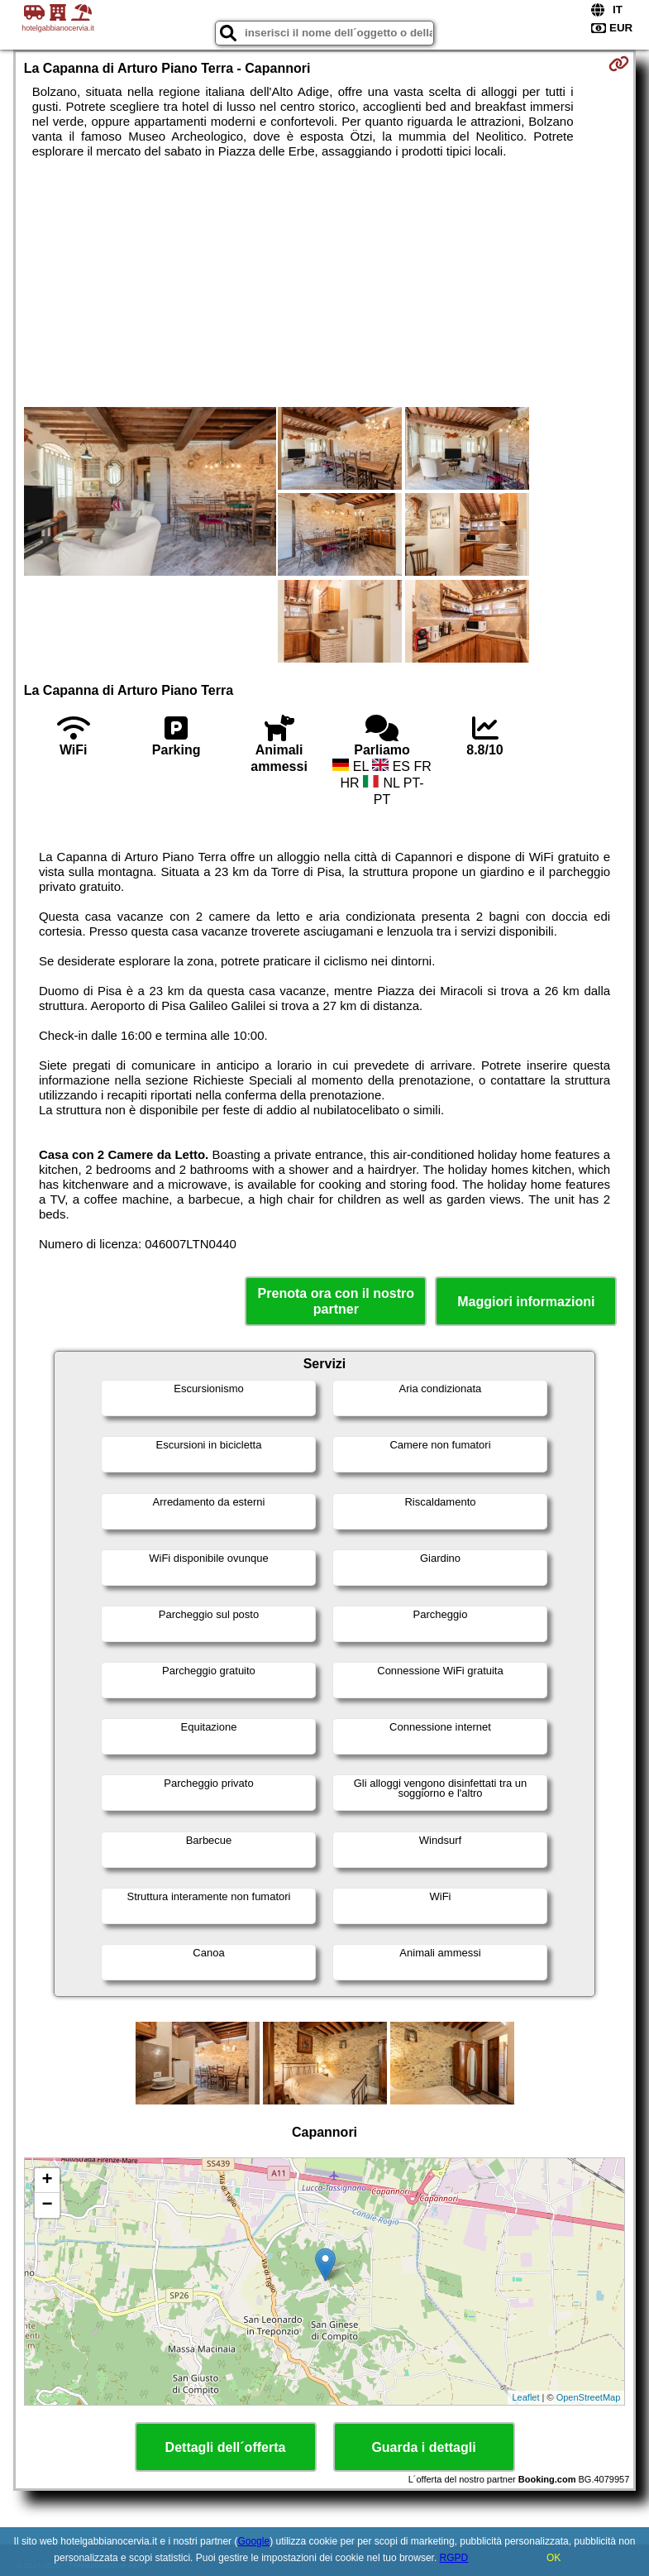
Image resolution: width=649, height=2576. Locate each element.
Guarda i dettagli (423, 2447)
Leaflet (525, 2397)
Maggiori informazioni (525, 1302)
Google (253, 2541)
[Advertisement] (325, 283)
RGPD (454, 2558)
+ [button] (47, 2180)
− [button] (47, 2205)
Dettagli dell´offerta (225, 2447)
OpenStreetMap (588, 2397)
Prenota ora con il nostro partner (336, 1301)
